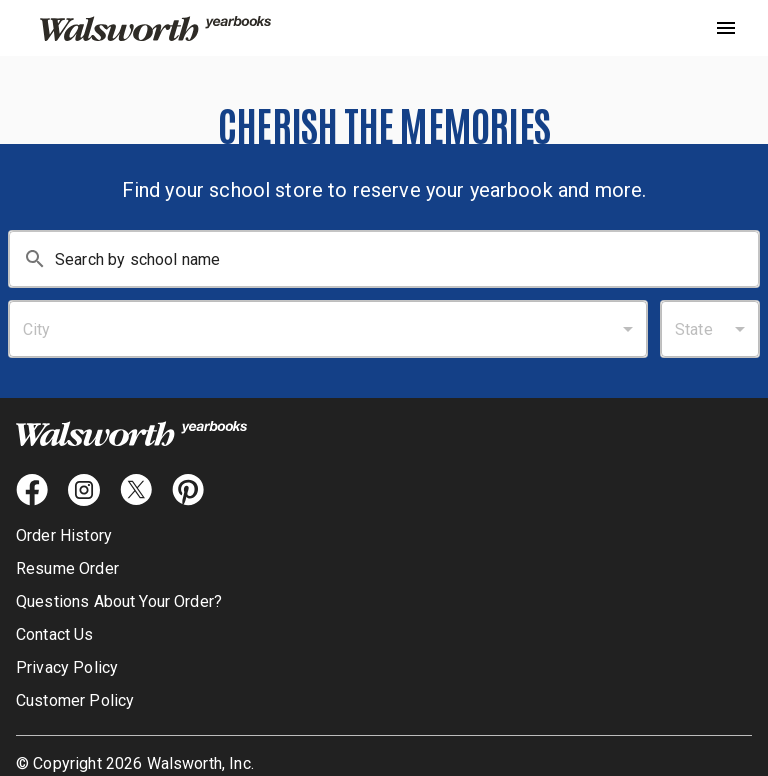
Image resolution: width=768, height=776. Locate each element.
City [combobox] (37, 329)
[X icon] (136, 490)
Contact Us (55, 634)
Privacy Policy (67, 667)
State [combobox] (694, 329)
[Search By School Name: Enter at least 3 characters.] (407, 259)
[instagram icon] (84, 490)
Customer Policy (75, 700)
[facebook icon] (32, 490)
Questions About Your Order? (119, 601)
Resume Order (67, 568)
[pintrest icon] (188, 490)
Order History (64, 535)
